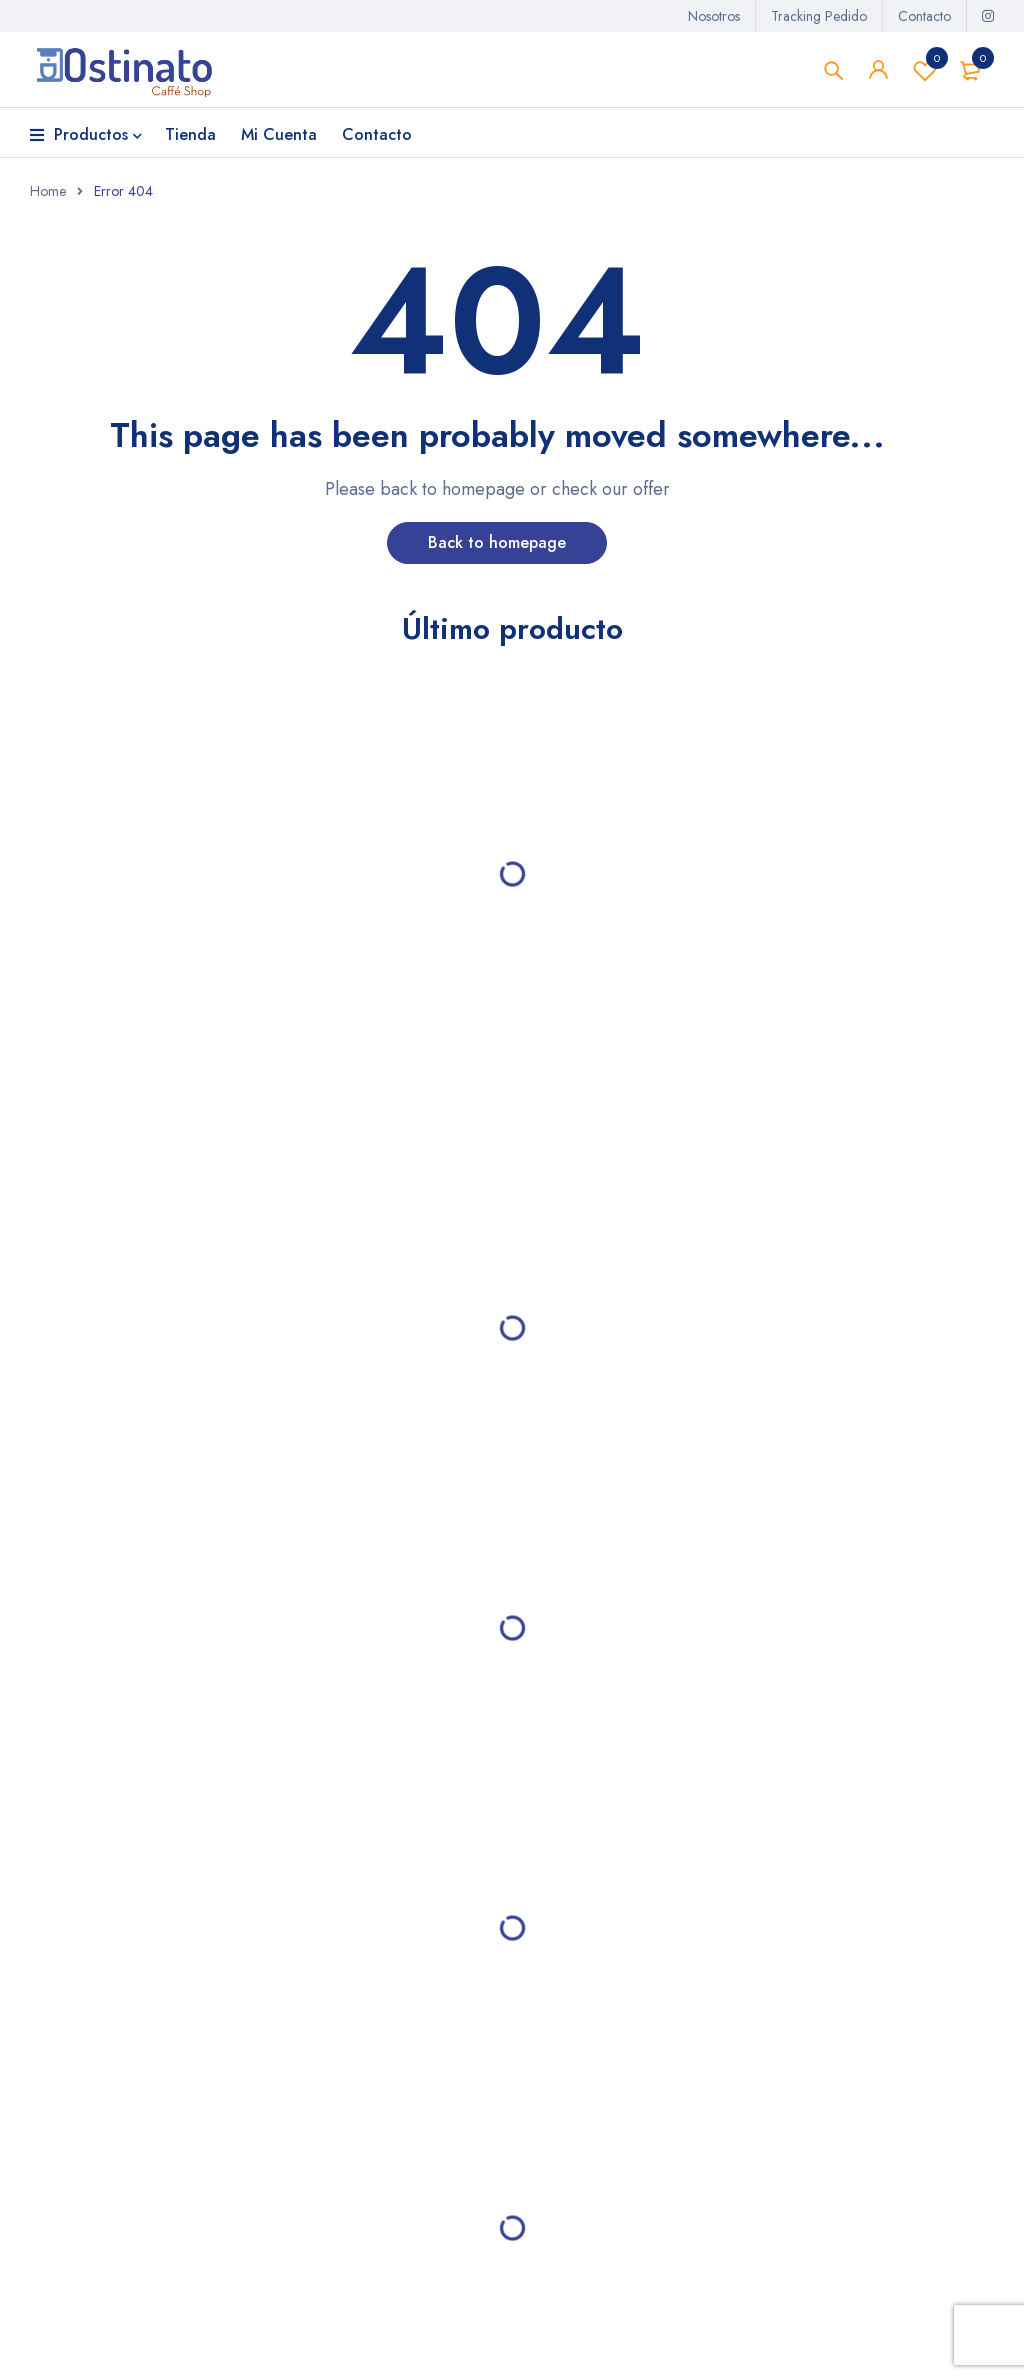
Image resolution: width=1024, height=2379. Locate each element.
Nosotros (714, 16)
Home (48, 192)
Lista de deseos (925, 70)
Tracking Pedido (819, 16)
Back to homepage (497, 543)
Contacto (924, 16)
